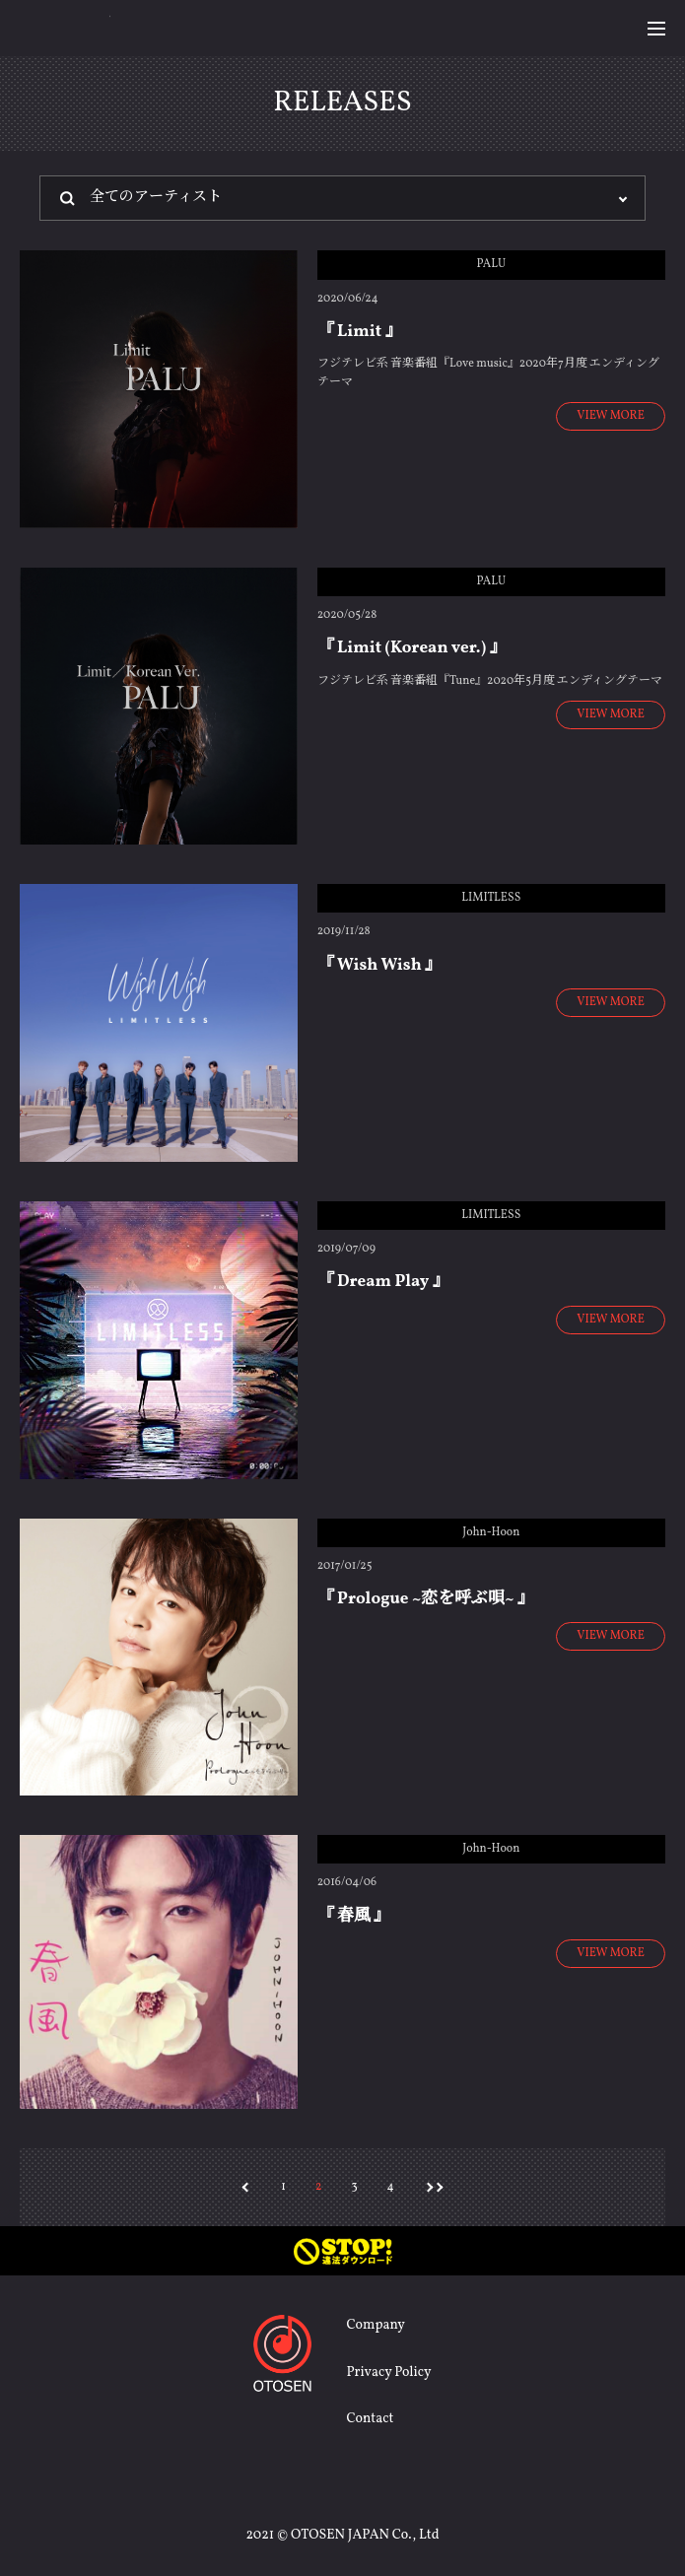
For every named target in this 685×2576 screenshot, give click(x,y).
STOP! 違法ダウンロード (342, 2250)
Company (375, 2325)
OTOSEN (65, 27)
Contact (369, 2418)
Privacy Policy (388, 2372)
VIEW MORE (611, 416)
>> (439, 2185)
